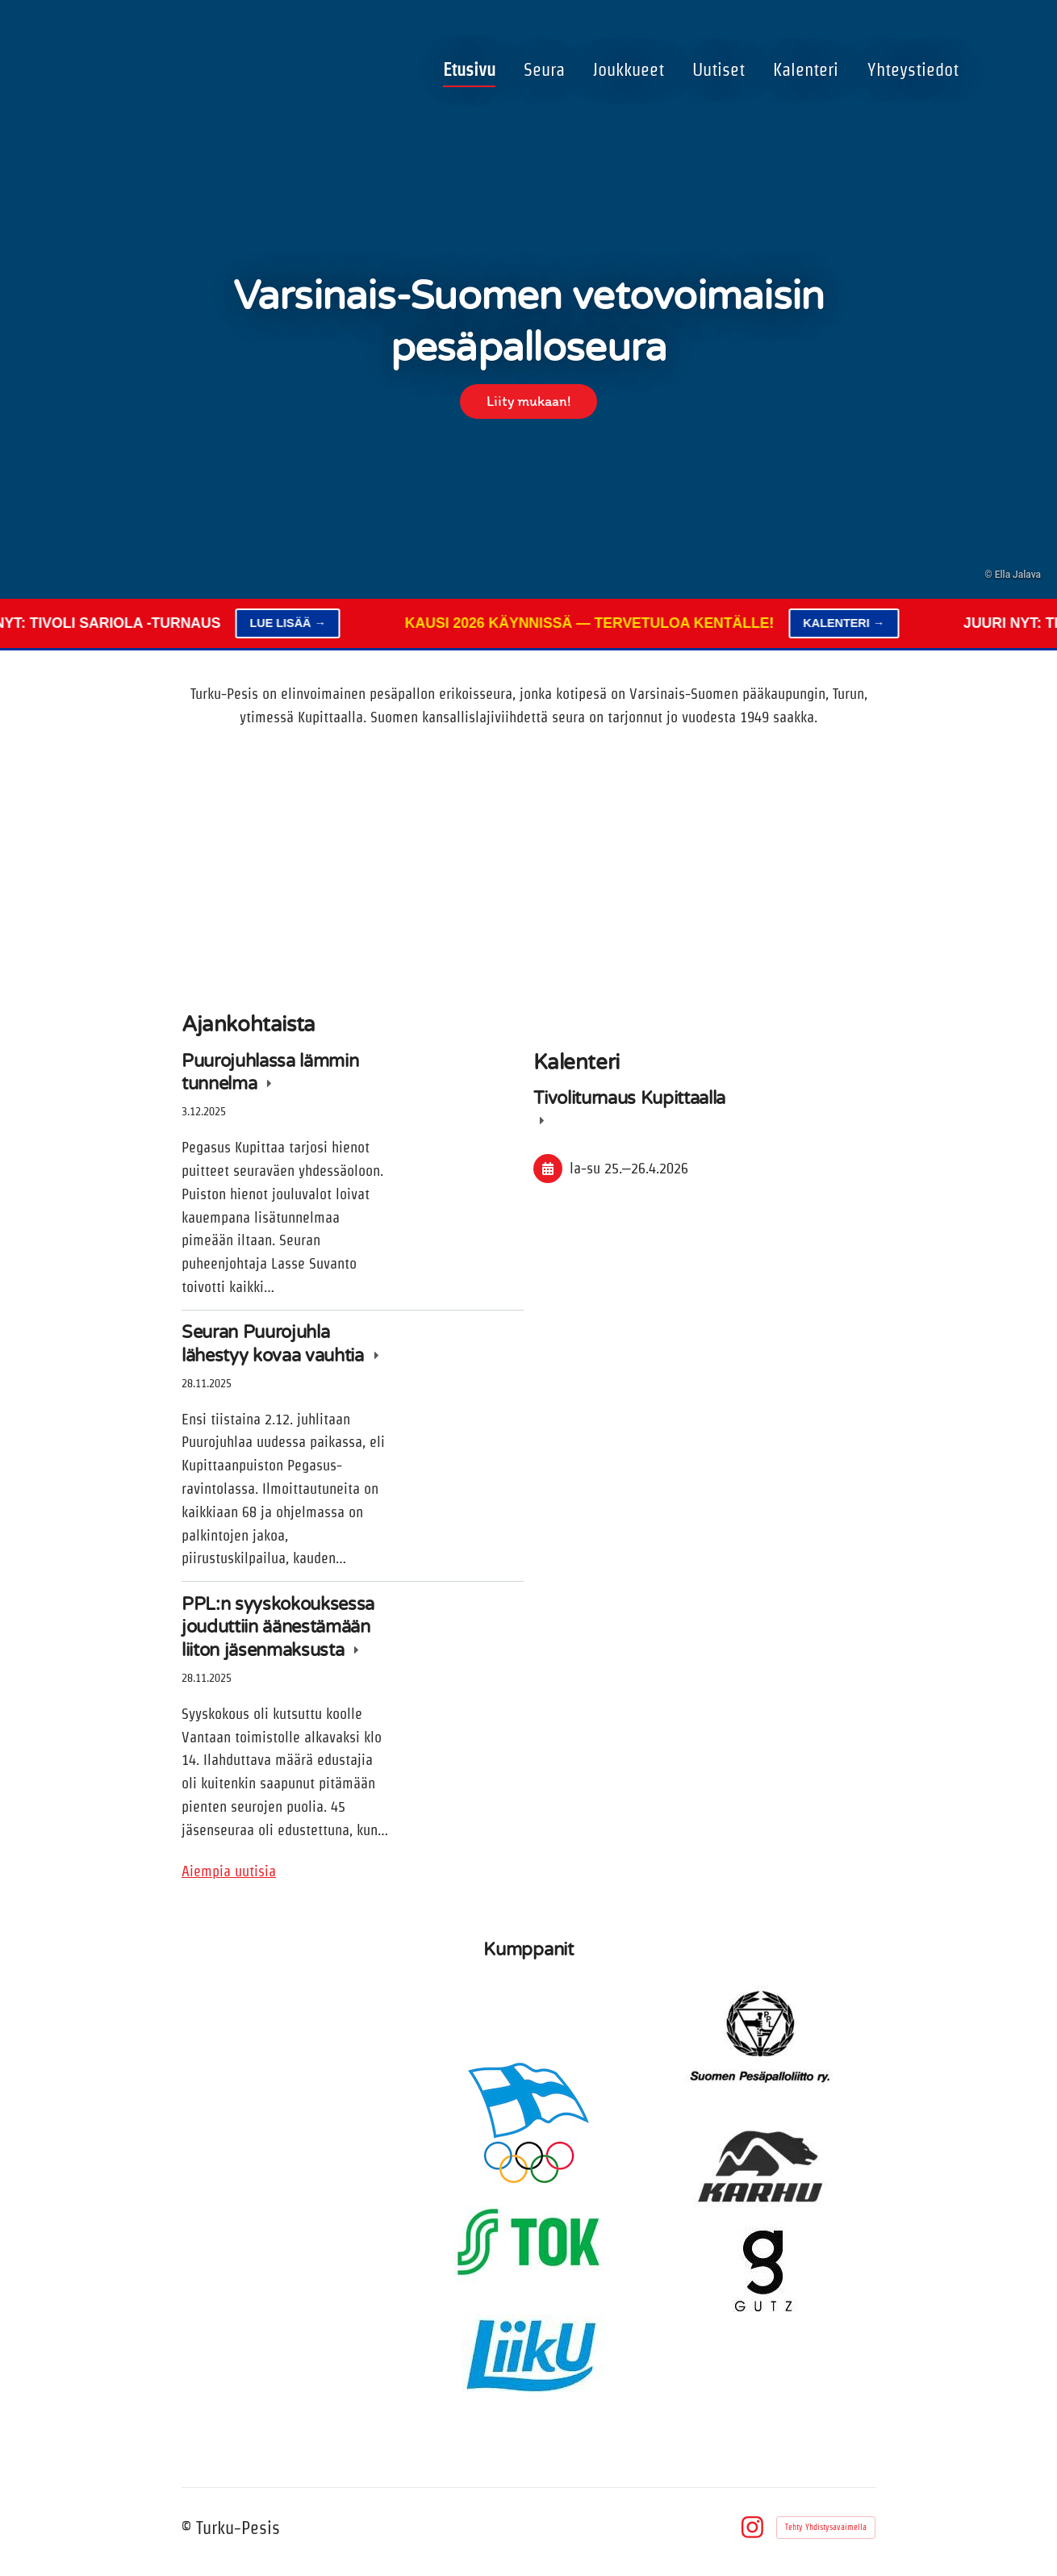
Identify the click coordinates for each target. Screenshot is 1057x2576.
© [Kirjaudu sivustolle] (189, 2527)
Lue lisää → (307, 623)
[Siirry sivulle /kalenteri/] (704, 870)
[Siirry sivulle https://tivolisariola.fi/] (294, 2008)
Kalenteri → (864, 623)
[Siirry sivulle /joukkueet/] (353, 870)
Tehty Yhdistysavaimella (826, 2527)
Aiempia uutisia (229, 1871)
